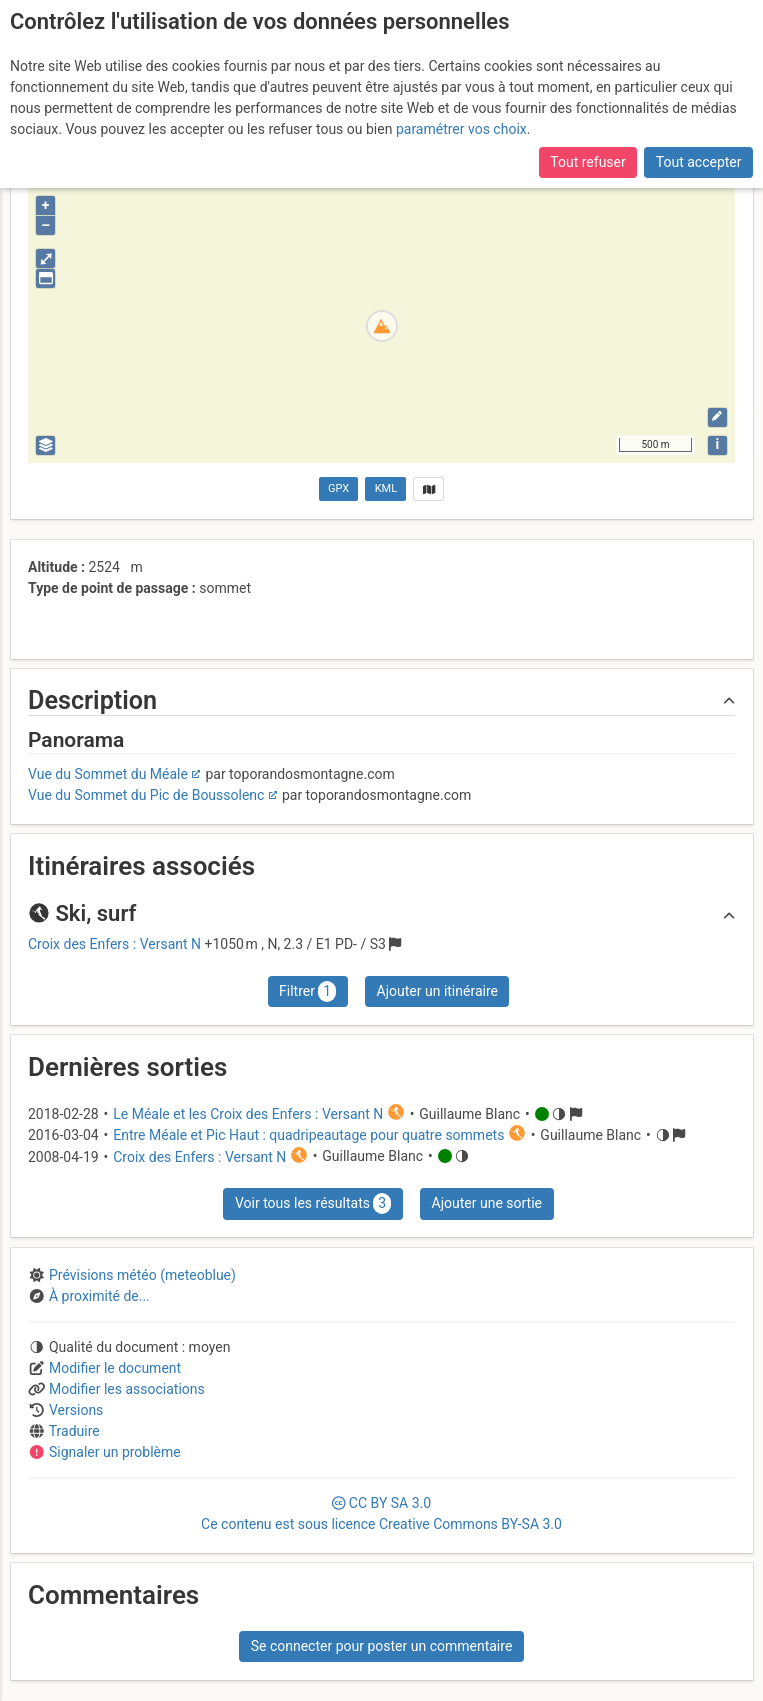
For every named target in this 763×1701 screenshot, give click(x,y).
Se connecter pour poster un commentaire (382, 1646)
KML (386, 488)
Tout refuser (587, 162)
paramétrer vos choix (461, 129)
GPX (338, 488)
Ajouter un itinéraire (437, 991)
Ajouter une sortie (487, 1203)
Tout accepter (699, 162)
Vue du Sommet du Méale (108, 774)
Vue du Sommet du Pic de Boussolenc (146, 795)
